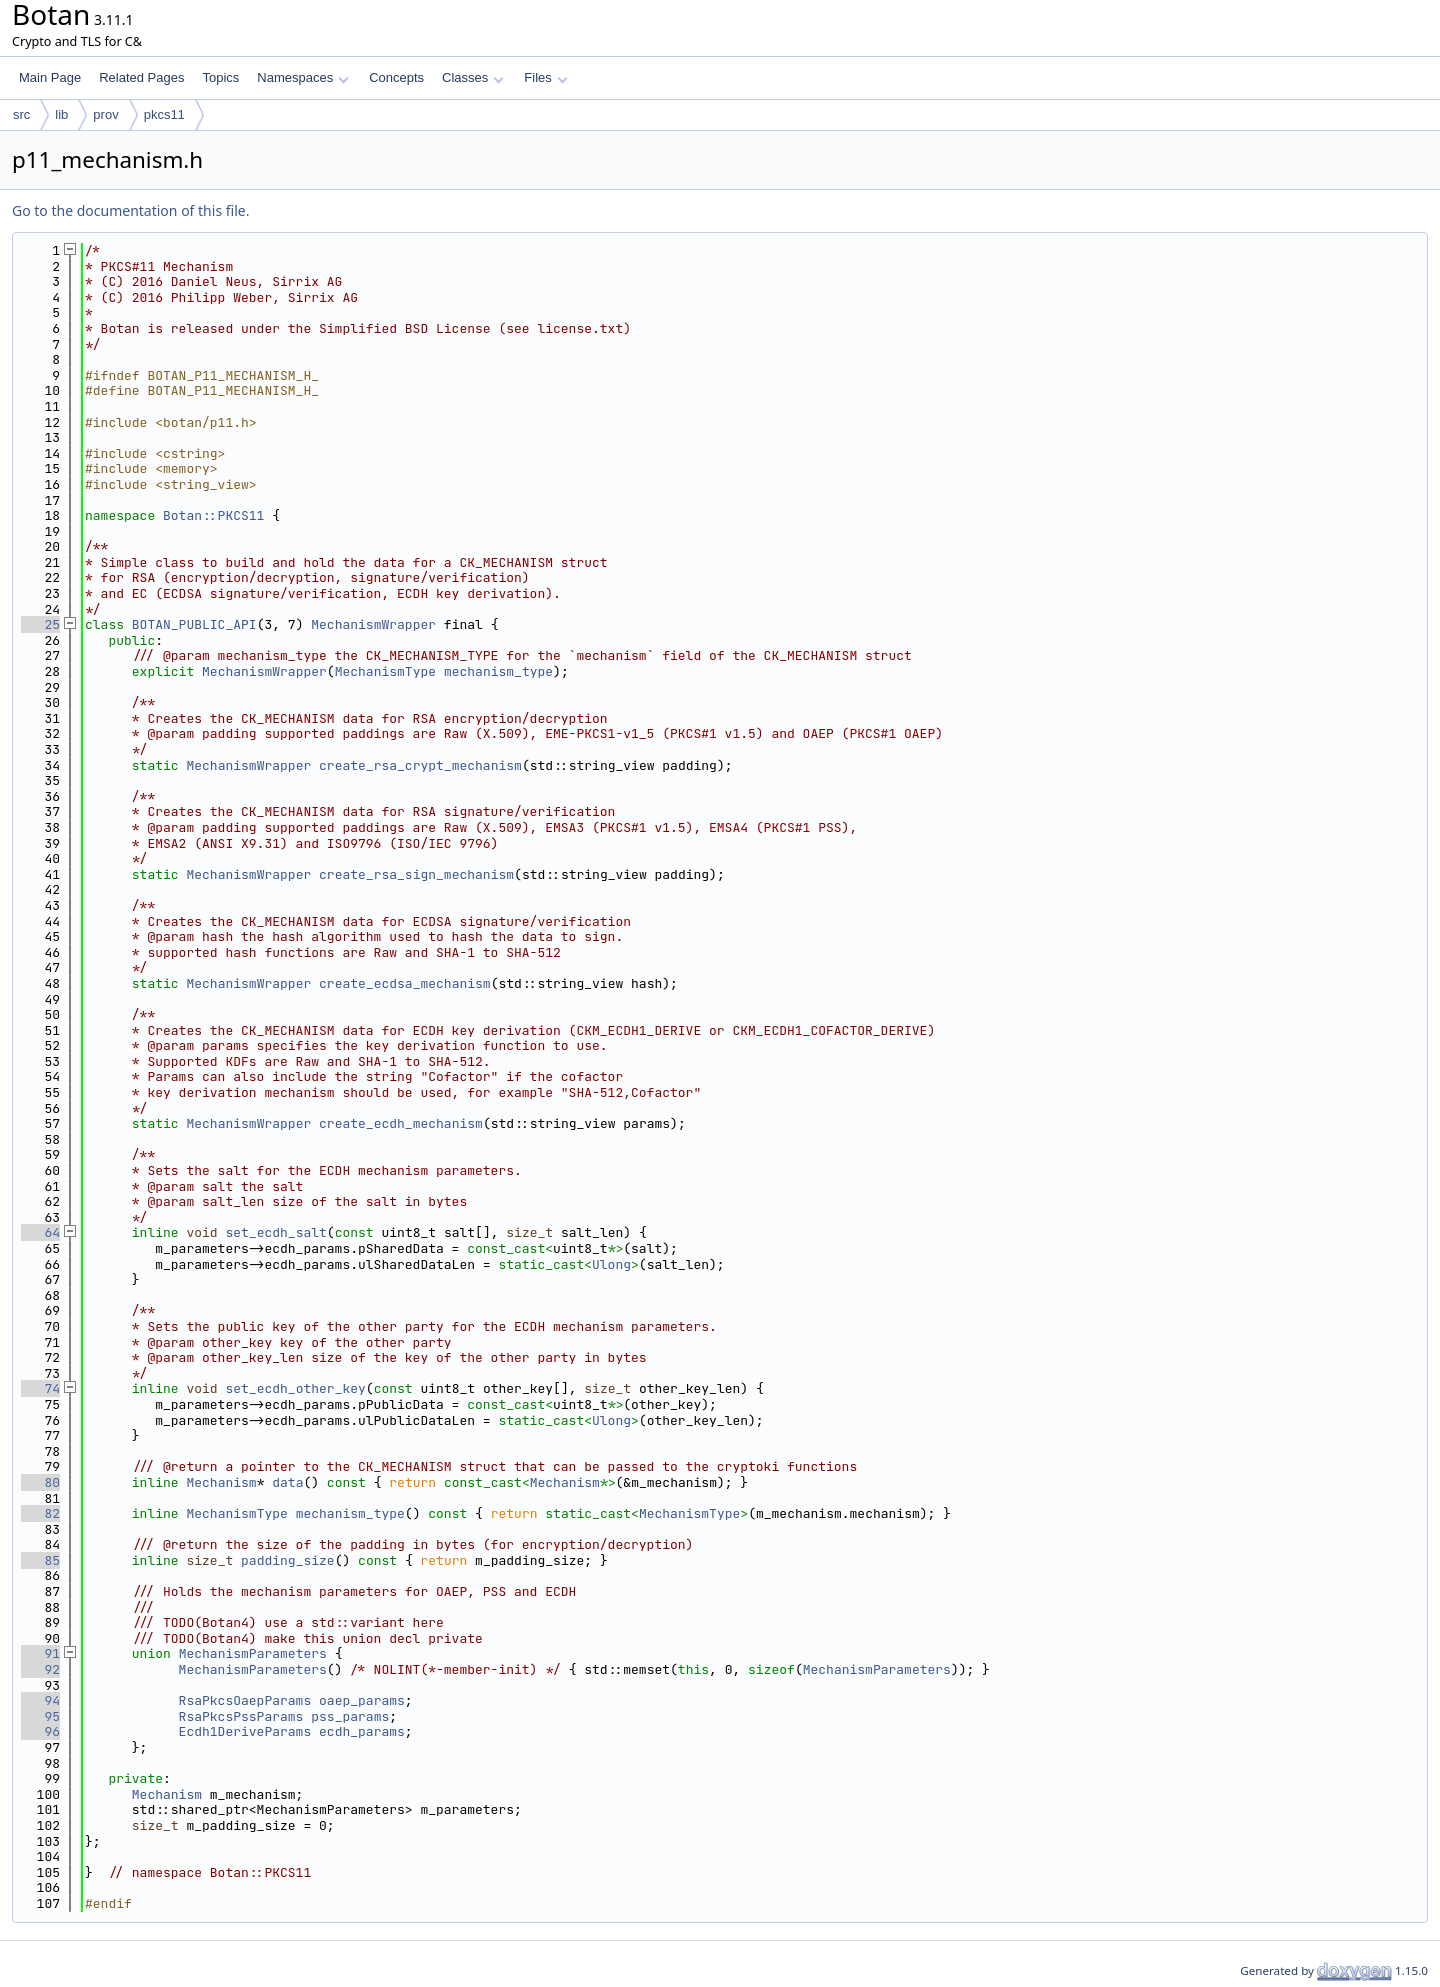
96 (40, 1731)
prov (105, 114)
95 (40, 1716)
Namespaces (302, 77)
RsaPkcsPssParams (241, 1716)
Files (545, 77)
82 (40, 1513)
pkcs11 (164, 114)
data (287, 1482)
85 (40, 1560)
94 (40, 1700)
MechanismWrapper (373, 624)
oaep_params (362, 1700)
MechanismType (385, 671)
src (21, 114)
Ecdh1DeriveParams (245, 1731)
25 (40, 624)
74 (40, 1388)
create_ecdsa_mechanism (405, 983)
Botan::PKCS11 (213, 515)
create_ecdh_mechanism (401, 1123)
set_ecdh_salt (275, 1232)
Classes (473, 77)
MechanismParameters (253, 1653)
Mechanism (221, 1482)
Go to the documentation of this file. (130, 210)
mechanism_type (498, 671)
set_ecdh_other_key (295, 1388)
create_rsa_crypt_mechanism (420, 765)
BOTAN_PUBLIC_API (194, 624)
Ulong (611, 1264)
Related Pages (141, 77)
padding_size (288, 1560)
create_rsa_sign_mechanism (416, 874)
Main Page (50, 77)
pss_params (350, 1716)
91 (40, 1653)
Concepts (396, 77)
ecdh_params (362, 1731)
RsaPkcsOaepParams (245, 1700)
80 (40, 1482)
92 (40, 1669)
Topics (220, 77)
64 (40, 1232)
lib (61, 114)
